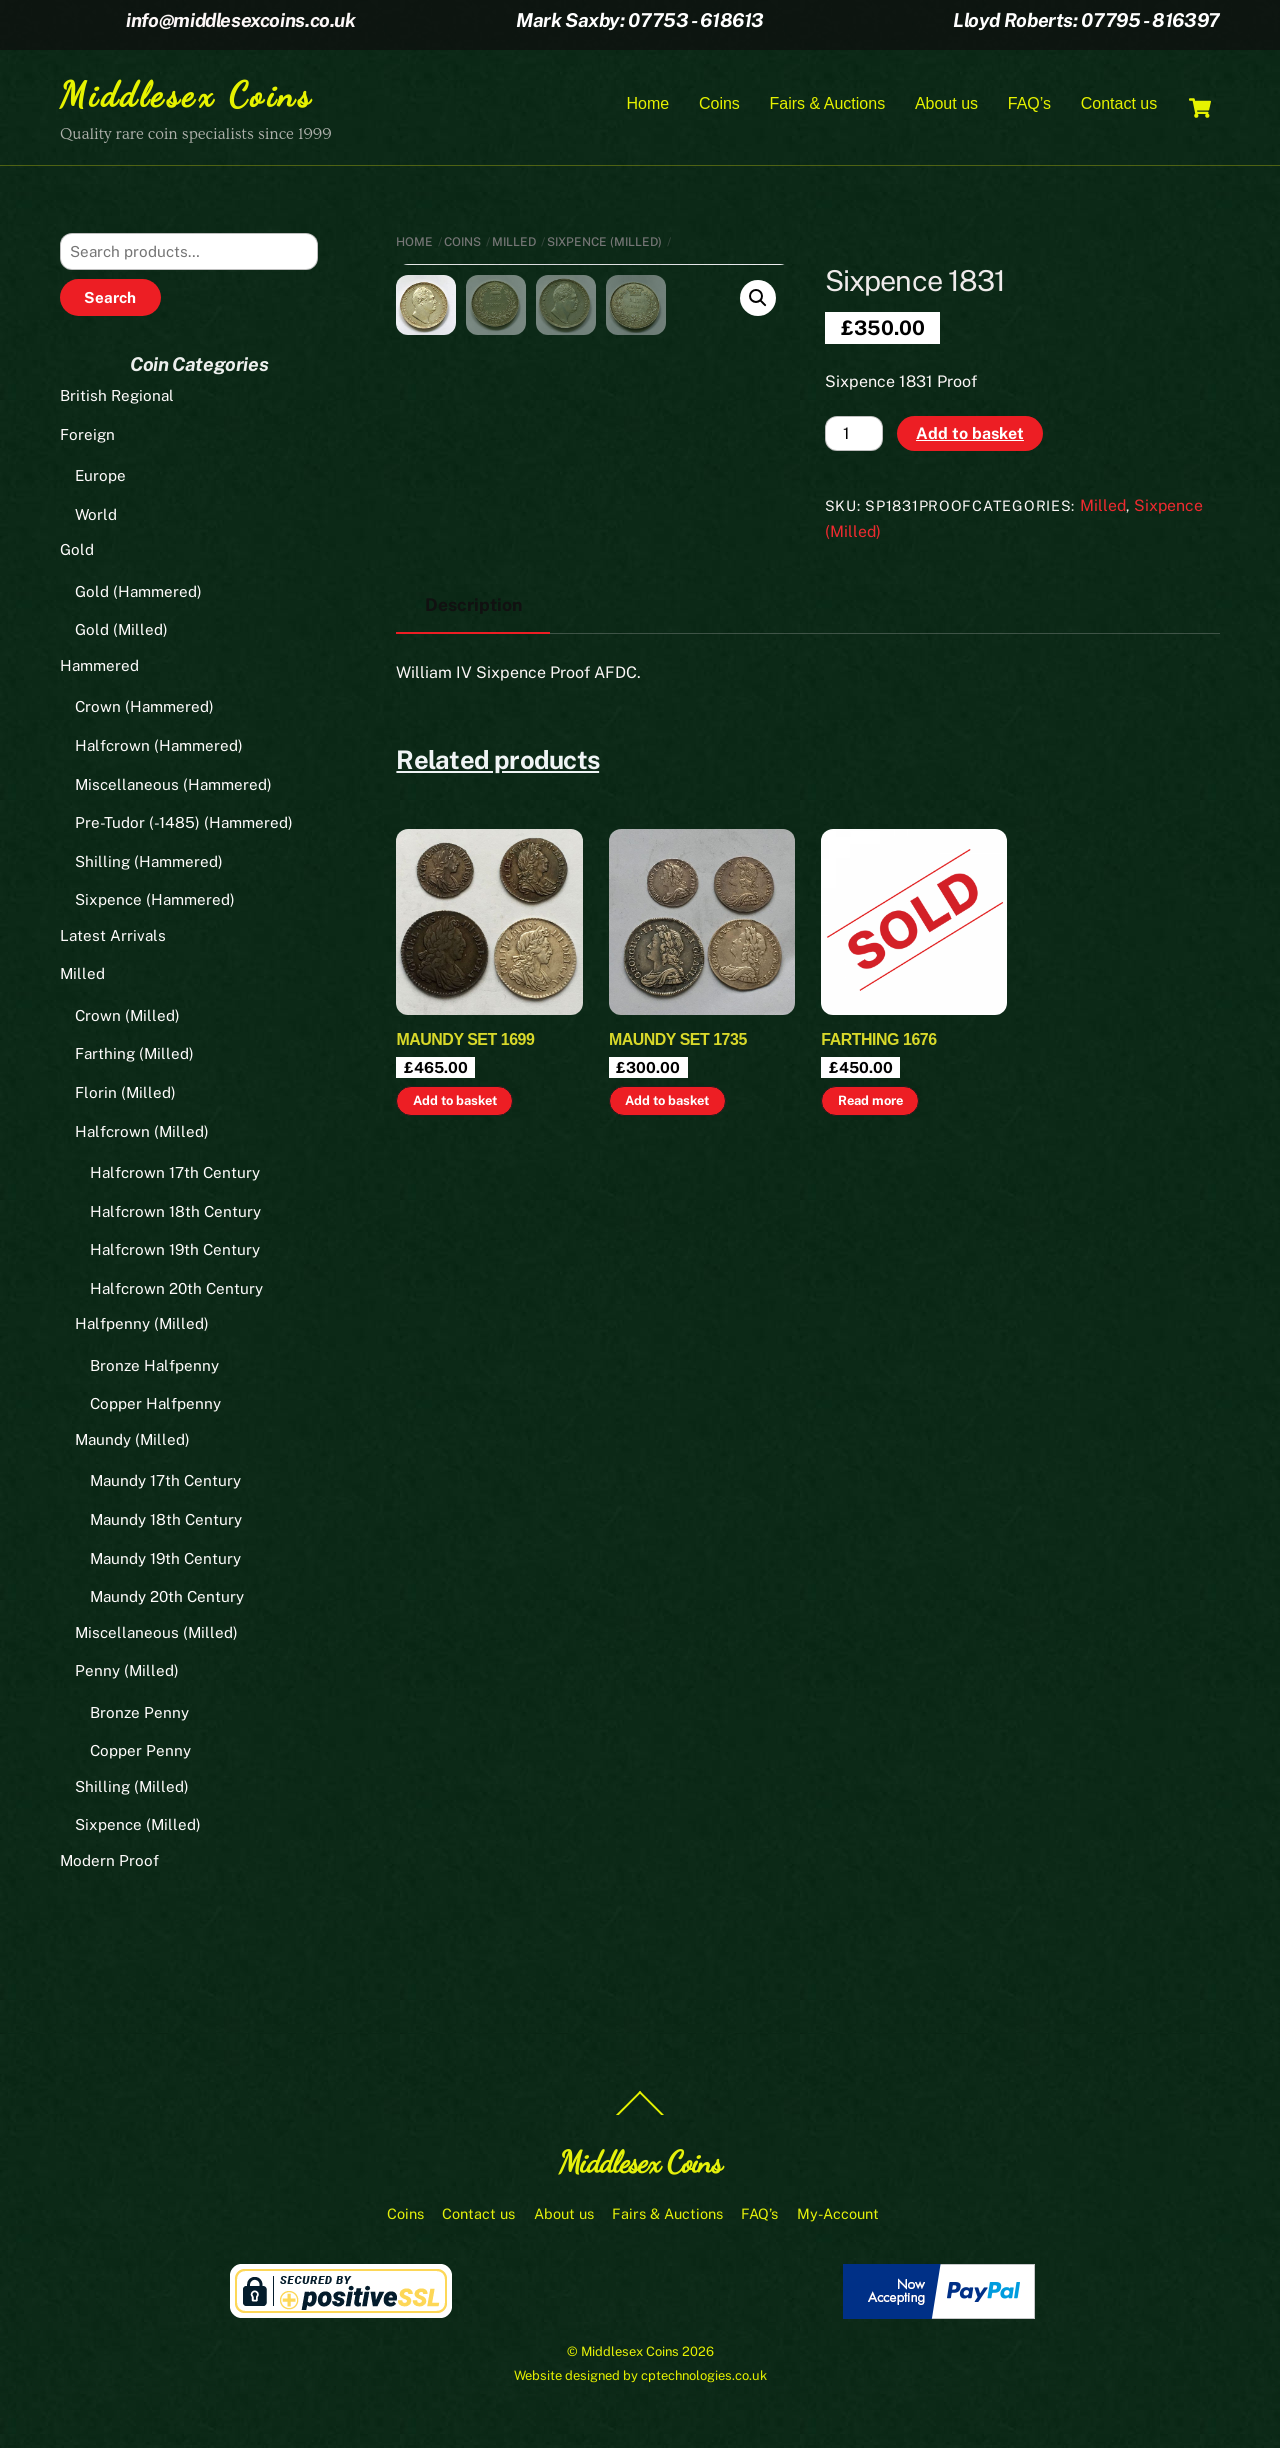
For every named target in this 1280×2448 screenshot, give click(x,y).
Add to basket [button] (455, 1286)
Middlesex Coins (630, 2354)
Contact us (1119, 104)
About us (946, 104)
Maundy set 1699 (465, 1225)
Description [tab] (473, 790)
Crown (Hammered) (144, 709)
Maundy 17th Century (165, 1483)
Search (110, 300)
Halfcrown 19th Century (175, 1252)
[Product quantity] (854, 436)
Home (648, 104)
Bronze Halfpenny (154, 1368)
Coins (719, 104)
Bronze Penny (139, 1714)
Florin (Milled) (125, 1095)
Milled (514, 244)
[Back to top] (640, 2117)
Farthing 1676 (878, 1225)
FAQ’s (1029, 104)
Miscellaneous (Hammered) (173, 786)
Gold (77, 552)
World (96, 516)
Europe (100, 478)
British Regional (117, 398)
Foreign (87, 436)
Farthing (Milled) (134, 1056)
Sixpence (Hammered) (155, 902)
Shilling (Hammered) (149, 863)
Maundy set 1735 (678, 1225)
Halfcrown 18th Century (175, 1213)
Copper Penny (140, 1753)
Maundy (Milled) (132, 1442)
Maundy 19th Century (165, 1560)
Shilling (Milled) (132, 1789)
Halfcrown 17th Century (175, 1175)
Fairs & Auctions (828, 104)
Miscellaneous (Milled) (156, 1634)
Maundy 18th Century (166, 1522)
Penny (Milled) (127, 1673)
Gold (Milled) (121, 632)
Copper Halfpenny (155, 1406)
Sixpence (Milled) (604, 244)
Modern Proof (109, 1863)
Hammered (99, 668)
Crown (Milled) (127, 1018)
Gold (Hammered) (138, 594)
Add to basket (970, 435)
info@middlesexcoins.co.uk (240, 20)
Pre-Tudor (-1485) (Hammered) (184, 825)
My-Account (838, 2216)
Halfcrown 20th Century (176, 1290)
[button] (758, 301)
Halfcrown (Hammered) (159, 748)
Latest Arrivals (113, 937)
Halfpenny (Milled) (142, 1326)
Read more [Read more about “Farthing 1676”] (870, 1286)
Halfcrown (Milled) (142, 1133)
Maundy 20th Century (167, 1599)
